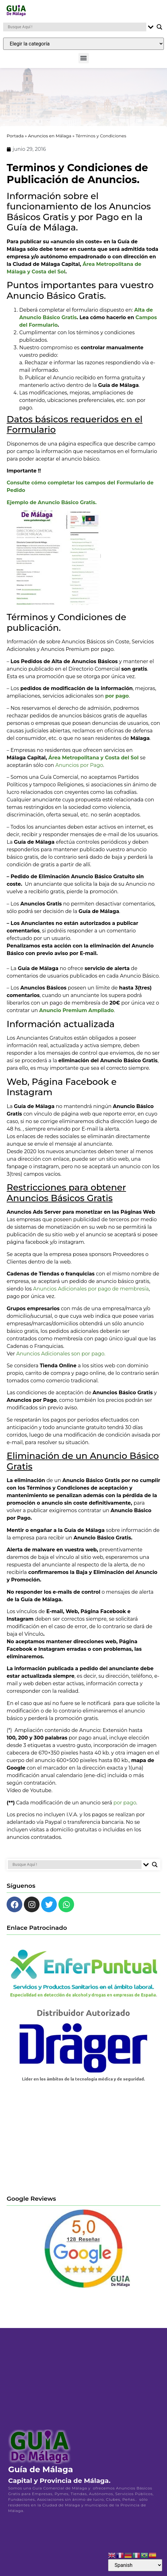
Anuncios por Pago (79, 769)
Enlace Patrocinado (37, 1931)
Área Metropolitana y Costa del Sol (93, 762)
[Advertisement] (83, 2143)
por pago (124, 1806)
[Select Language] (135, 2565)
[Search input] (76, 27)
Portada (15, 139)
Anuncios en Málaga (49, 139)
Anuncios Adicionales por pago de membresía (91, 1293)
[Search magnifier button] (159, 27)
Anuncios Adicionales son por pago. (60, 1357)
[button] (83, 58)
